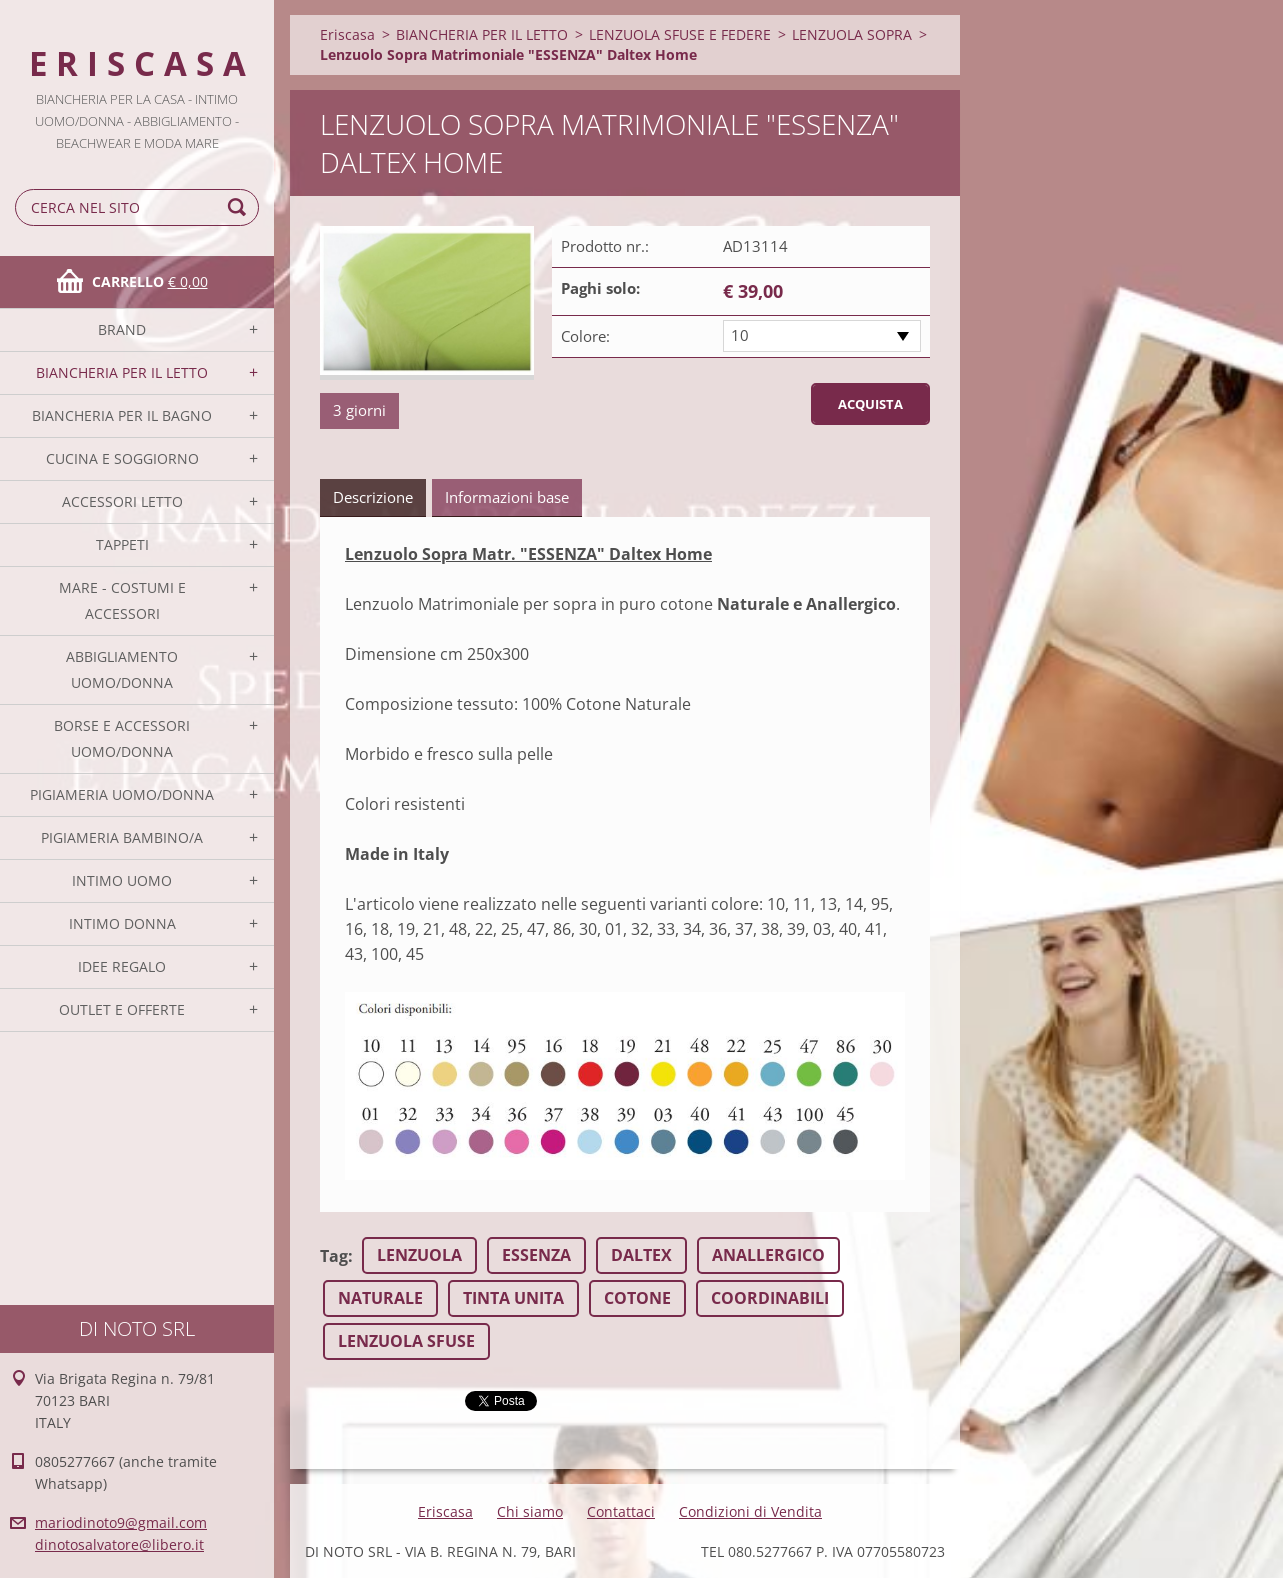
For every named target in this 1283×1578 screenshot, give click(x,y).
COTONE (637, 1298)
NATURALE (380, 1298)
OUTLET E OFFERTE (122, 1009)
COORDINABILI (770, 1298)
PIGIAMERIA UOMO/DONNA (122, 794)
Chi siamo (530, 1511)
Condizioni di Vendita (750, 1511)
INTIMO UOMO (122, 880)
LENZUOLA (419, 1255)
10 (740, 335)
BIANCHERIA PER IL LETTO (122, 372)
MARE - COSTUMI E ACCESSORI (122, 600)
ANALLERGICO (768, 1255)
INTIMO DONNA (122, 923)
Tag (334, 1256)
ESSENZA (536, 1255)
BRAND (122, 329)
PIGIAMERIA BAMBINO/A (122, 837)
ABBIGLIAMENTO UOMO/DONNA (122, 669)
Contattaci (621, 1511)
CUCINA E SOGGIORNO (122, 458)
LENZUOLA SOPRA (852, 34)
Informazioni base (507, 497)
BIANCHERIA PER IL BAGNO (122, 415)
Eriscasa (347, 34)
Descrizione (373, 497)
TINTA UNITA (513, 1298)
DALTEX (641, 1255)
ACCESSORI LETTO (122, 501)
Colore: (585, 336)
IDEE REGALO (122, 966)
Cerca (240, 207)
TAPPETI (122, 544)
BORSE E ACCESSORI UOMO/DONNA (122, 738)
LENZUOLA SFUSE (406, 1341)
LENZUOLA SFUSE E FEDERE (680, 34)
